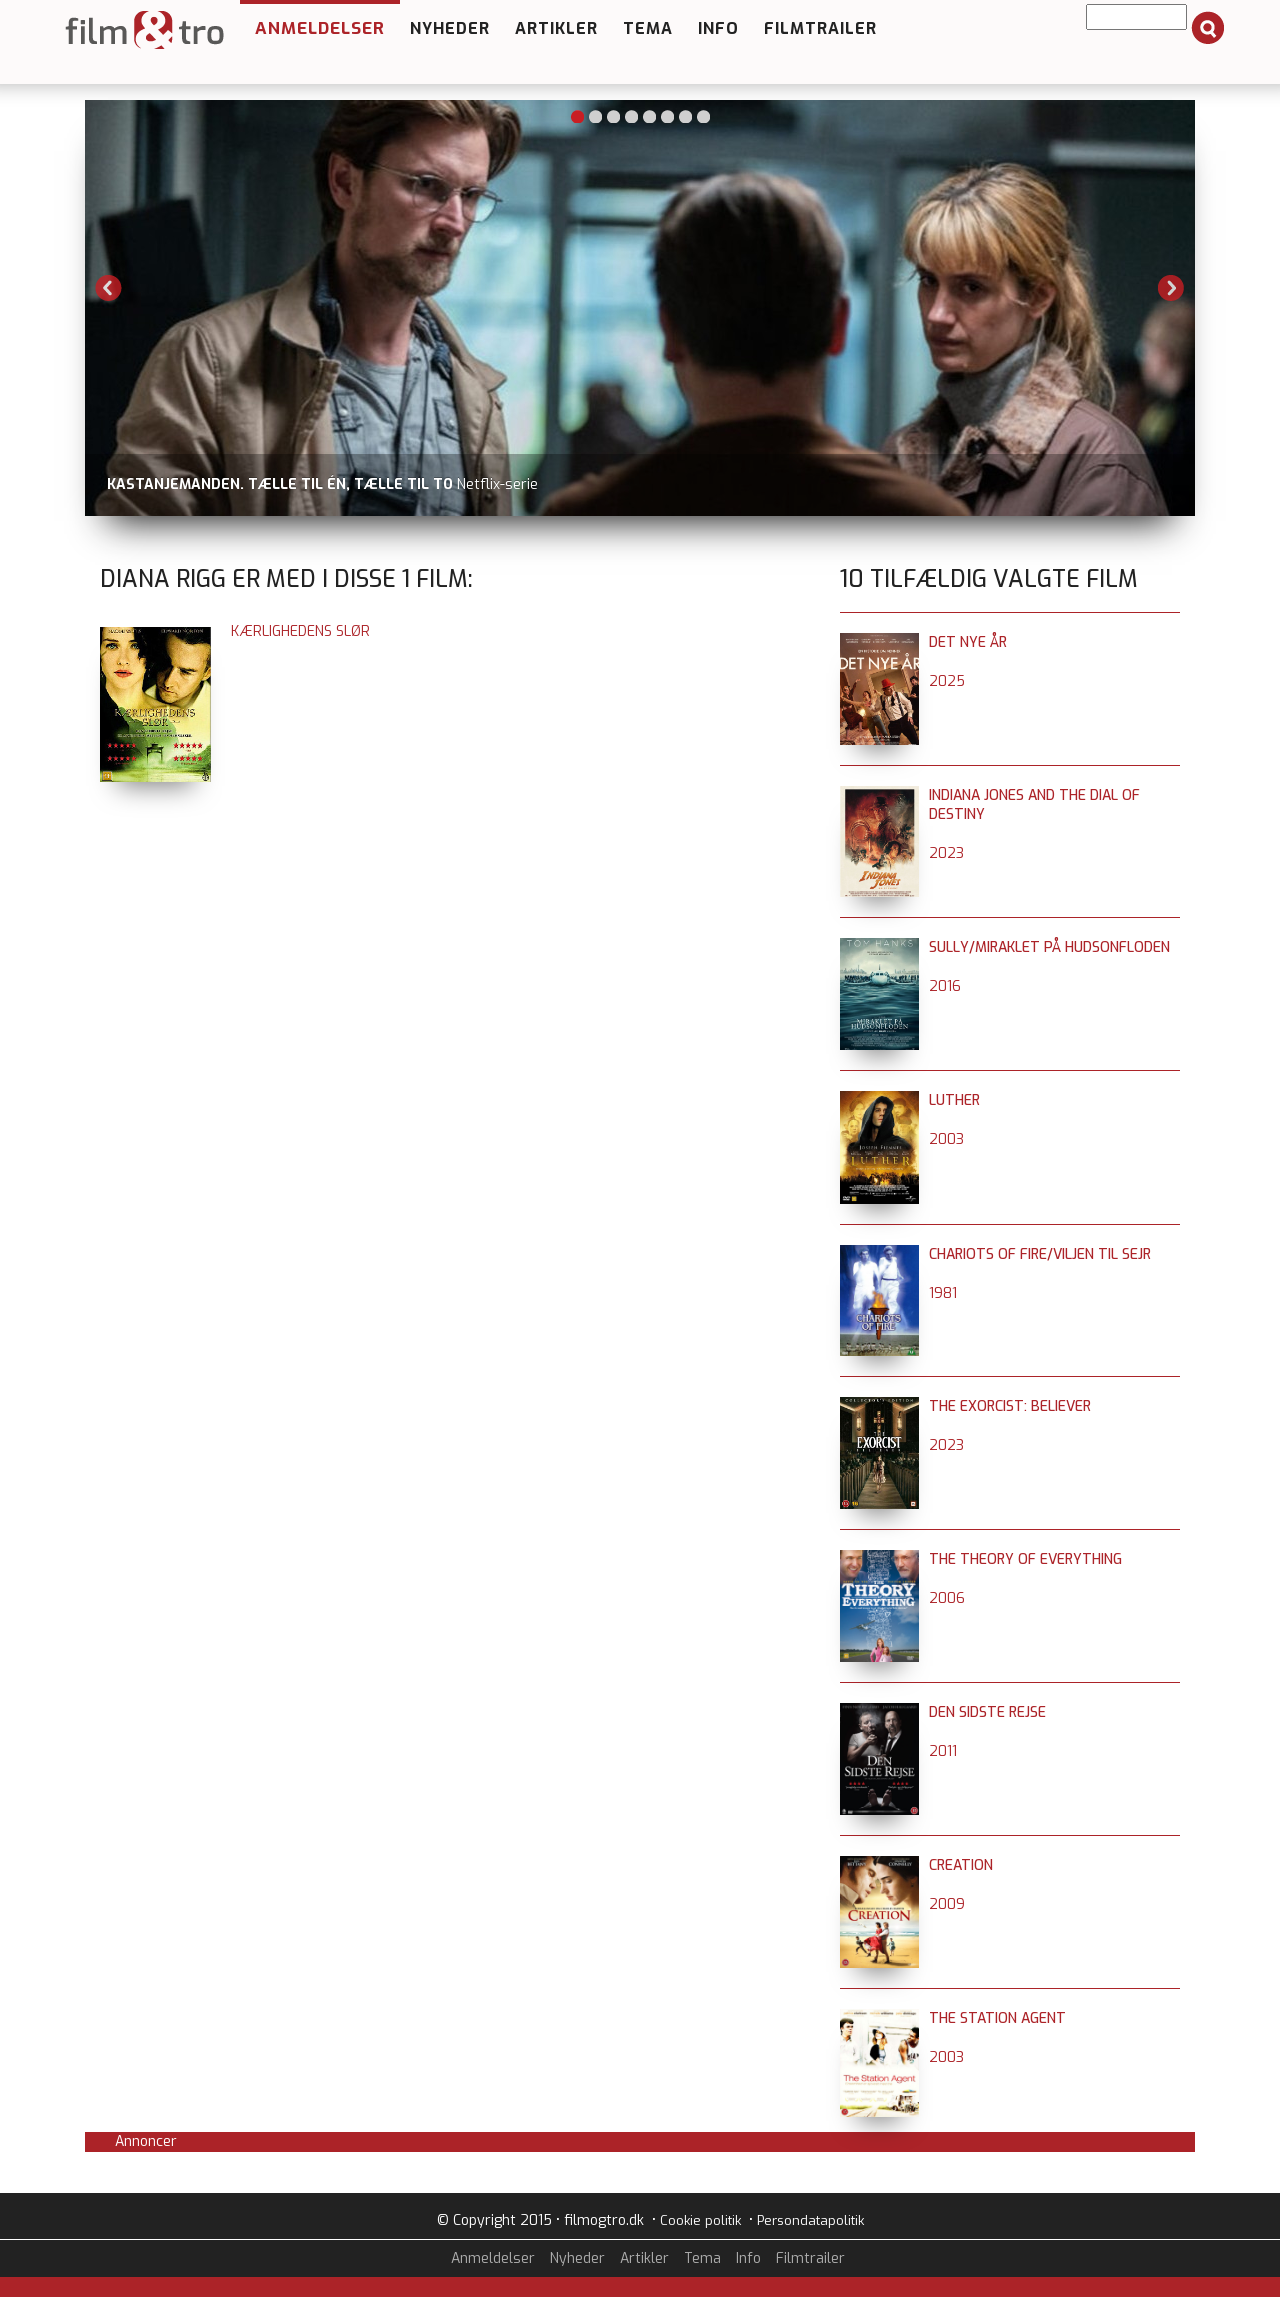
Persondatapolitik (810, 2220)
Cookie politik (700, 2220)
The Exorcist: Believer (1010, 1406)
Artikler (556, 28)
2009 (947, 1904)
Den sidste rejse (987, 1712)
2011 (943, 1751)
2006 (947, 1598)
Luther (954, 1100)
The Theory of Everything (1025, 1559)
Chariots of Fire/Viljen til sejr (1040, 1254)
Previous (109, 288)
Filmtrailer (820, 28)
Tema (648, 28)
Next (1171, 288)
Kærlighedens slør (300, 631)
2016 (945, 986)
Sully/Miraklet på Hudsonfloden (1049, 947)
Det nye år (968, 642)
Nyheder (450, 28)
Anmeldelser (320, 28)
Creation (961, 1865)
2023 (946, 853)
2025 (947, 681)
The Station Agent (997, 2018)
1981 (943, 1293)
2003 (946, 1139)
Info (718, 28)
